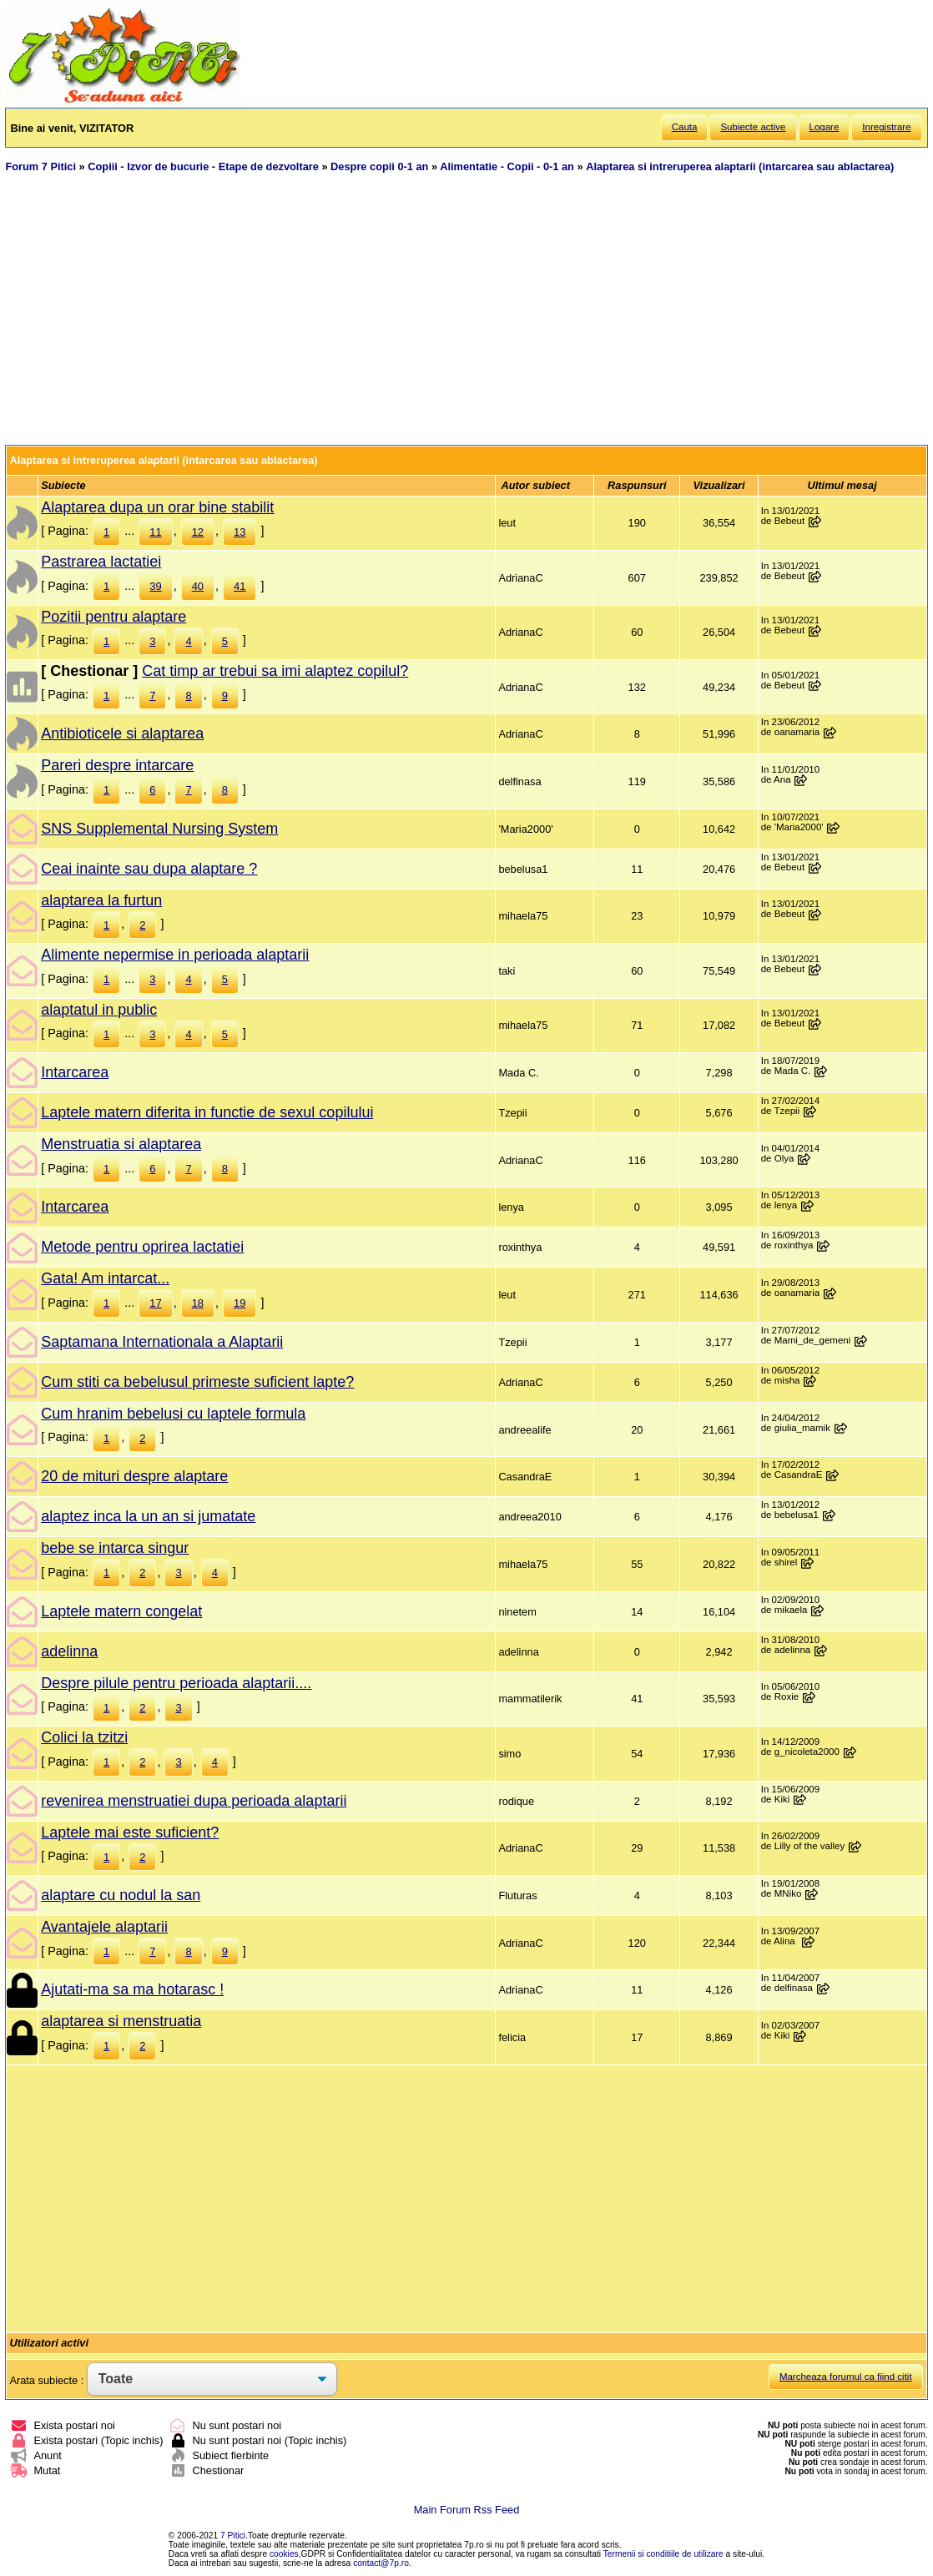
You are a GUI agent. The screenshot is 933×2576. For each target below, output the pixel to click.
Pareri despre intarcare (117, 765)
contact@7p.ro (381, 2563)
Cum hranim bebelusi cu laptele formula (173, 1413)
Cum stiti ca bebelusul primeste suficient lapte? (197, 1382)
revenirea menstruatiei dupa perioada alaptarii (193, 1800)
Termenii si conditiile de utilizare (663, 2553)
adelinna (69, 1651)
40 (198, 586)
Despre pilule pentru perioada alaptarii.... (176, 1683)
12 (198, 532)
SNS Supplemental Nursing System (159, 828)
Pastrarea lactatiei (101, 561)
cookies (284, 2553)
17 (155, 1303)
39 (155, 586)
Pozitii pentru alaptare (113, 616)
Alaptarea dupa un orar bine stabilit (157, 507)
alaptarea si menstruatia (121, 2021)
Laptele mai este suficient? (130, 1832)
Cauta (685, 127)
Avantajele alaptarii (104, 1926)
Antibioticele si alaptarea (122, 733)
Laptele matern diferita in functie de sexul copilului (207, 1112)
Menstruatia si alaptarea (121, 1144)
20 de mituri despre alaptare (134, 1476)
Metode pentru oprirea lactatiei (142, 1246)
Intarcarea (74, 1072)
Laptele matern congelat (121, 1611)
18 (198, 1303)
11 (155, 532)
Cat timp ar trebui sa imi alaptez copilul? (275, 671)
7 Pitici (232, 2535)
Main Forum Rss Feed (467, 2509)
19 (239, 1303)
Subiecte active (752, 127)
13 (239, 532)
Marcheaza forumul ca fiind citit (845, 2377)
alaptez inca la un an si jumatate (148, 1516)
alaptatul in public (99, 1009)
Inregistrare (886, 127)
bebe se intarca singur (115, 1548)
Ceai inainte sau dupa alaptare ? (149, 868)
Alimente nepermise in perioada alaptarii (175, 954)
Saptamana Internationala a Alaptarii (162, 1341)
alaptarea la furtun (101, 900)
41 (239, 586)
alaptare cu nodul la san (120, 1895)
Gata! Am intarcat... (105, 1278)
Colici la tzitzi (84, 1737)
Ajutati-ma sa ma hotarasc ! (132, 1989)
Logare (824, 127)
